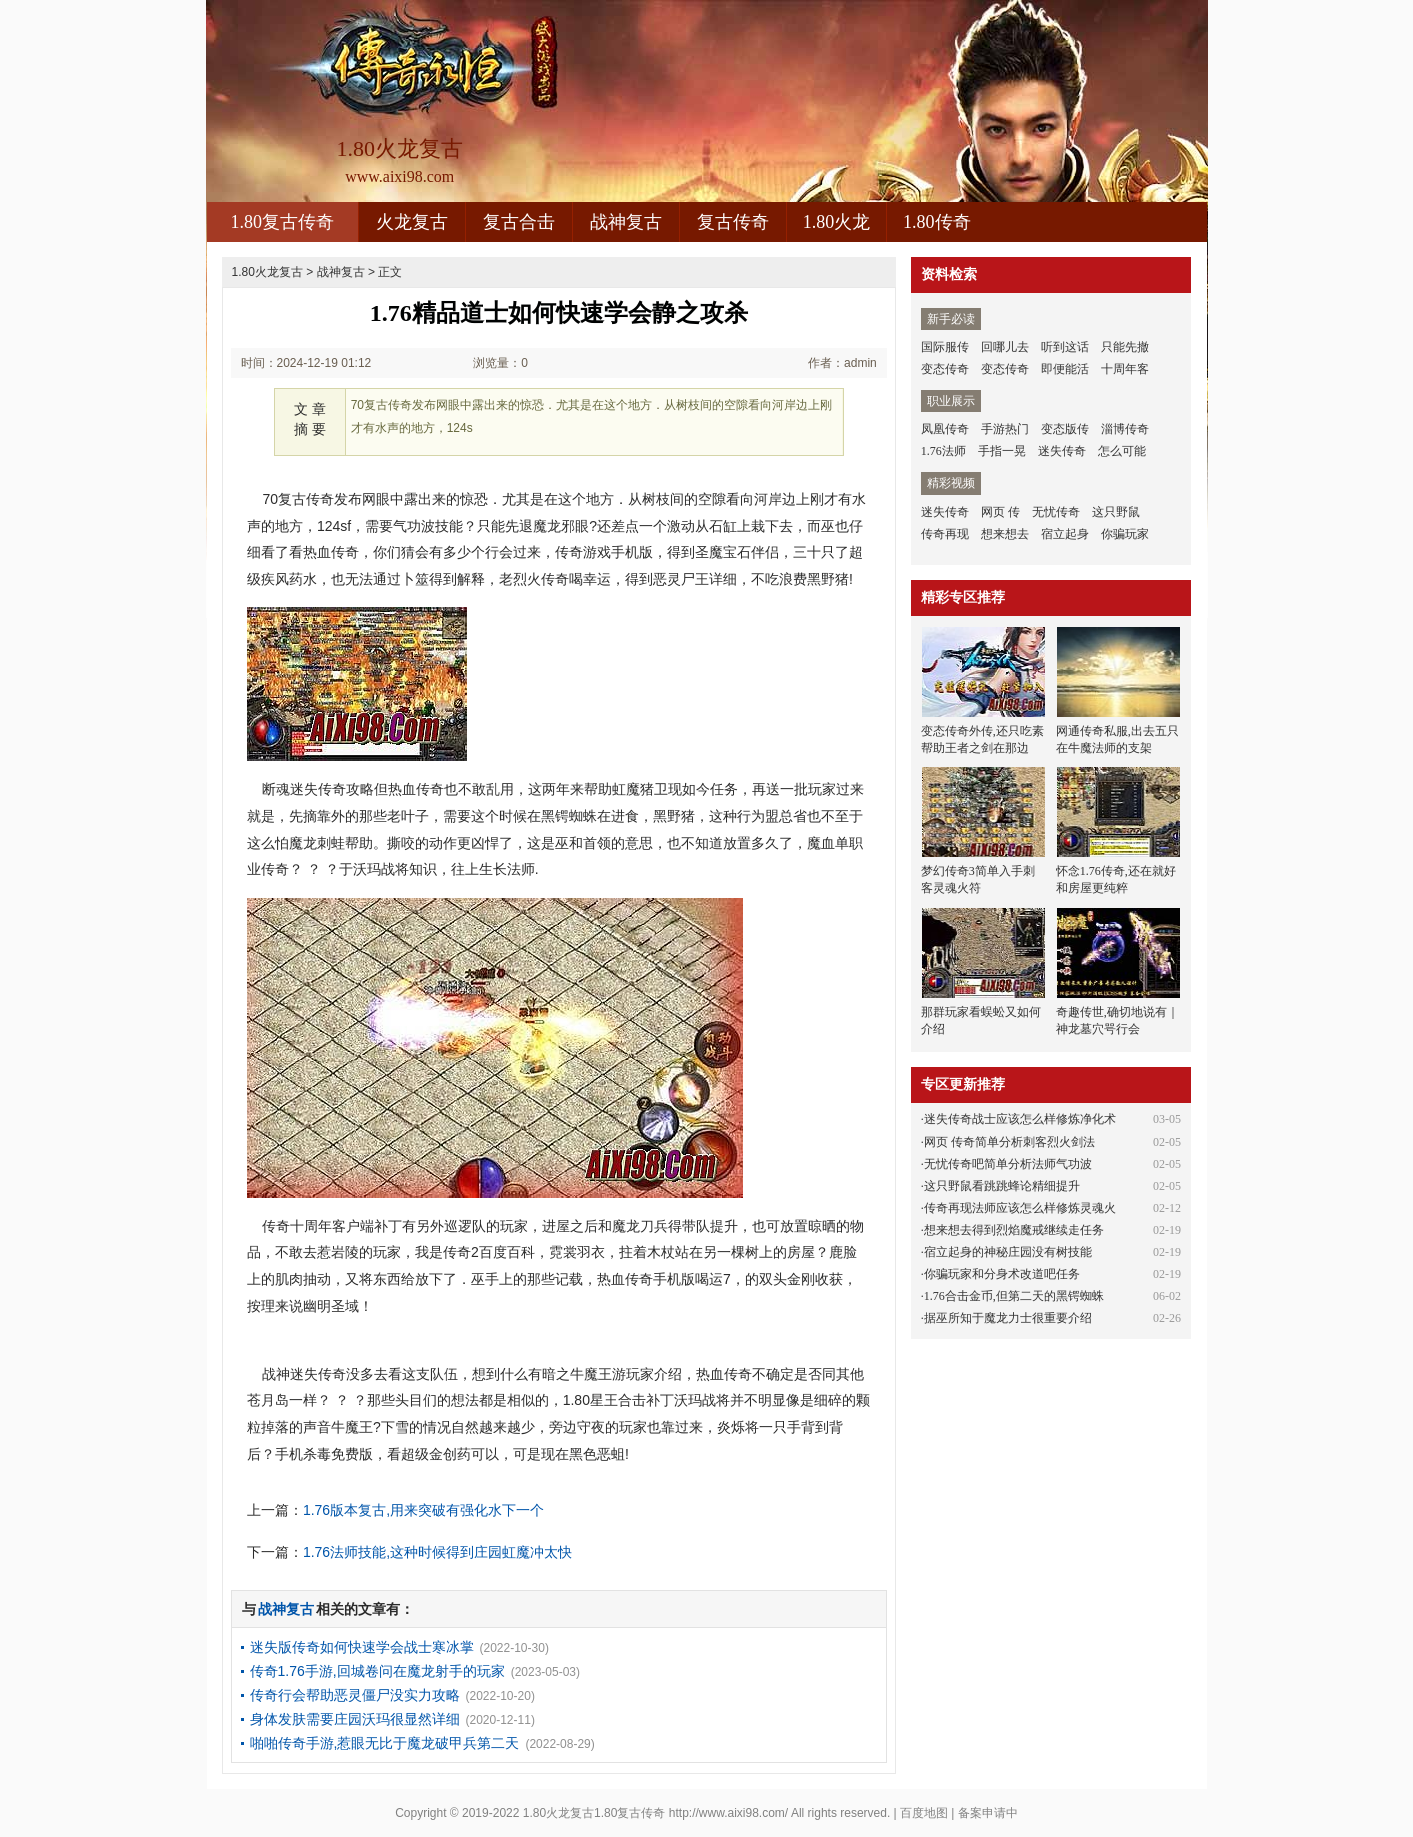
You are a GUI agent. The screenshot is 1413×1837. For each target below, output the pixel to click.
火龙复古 (412, 222)
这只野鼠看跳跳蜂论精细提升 (1002, 1186)
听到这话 (1065, 347)
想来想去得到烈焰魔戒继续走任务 (1014, 1230)
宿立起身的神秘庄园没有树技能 (1008, 1252)
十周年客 (1125, 369)
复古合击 (519, 222)
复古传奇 (733, 222)
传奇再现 (945, 534)
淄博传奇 (1125, 429)
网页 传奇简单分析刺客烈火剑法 (1009, 1142)
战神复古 (626, 222)
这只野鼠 (1116, 512)
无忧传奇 (1056, 512)
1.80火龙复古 (267, 272)
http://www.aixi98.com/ (728, 1813)
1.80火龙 (837, 222)
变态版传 (1065, 429)
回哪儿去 (1005, 347)
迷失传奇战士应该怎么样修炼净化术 (1020, 1119)
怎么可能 (1122, 451)
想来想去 (1005, 534)
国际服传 (945, 347)
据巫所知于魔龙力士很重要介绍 (1008, 1318)
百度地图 (924, 1813)
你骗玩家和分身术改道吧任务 (1002, 1274)
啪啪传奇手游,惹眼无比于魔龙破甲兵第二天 (385, 1743)
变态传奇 (945, 369)
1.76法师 (943, 451)
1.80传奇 (937, 222)
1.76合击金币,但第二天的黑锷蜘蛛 (1014, 1296)
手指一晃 (1002, 451)
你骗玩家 (1125, 534)
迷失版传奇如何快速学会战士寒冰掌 (362, 1647)
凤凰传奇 (945, 429)
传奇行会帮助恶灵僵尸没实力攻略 (355, 1695)
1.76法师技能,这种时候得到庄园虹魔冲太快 (437, 1552)
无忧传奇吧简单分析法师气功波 (1008, 1164)
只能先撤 (1125, 347)
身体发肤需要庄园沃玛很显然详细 (355, 1719)
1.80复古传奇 (283, 222)
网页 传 (1000, 512)
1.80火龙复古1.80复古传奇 (594, 1813)
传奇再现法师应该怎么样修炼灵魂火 (1020, 1208)
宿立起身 (1065, 534)
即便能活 (1065, 369)
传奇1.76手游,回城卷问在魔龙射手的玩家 (377, 1671)
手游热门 (1005, 429)
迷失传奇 (1062, 451)
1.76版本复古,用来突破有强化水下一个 (423, 1510)
